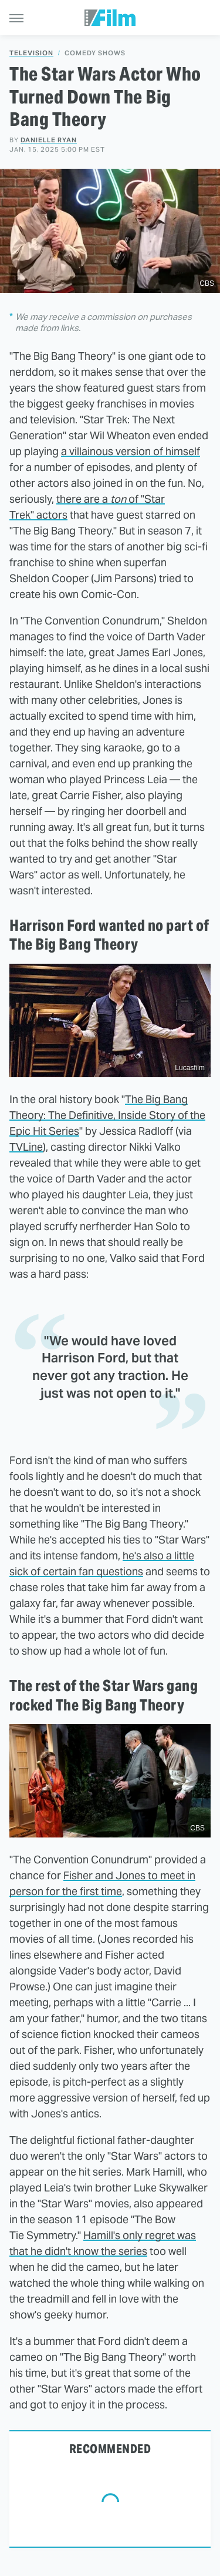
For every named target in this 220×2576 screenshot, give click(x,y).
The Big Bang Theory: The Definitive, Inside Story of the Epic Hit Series (107, 1115)
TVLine (26, 1147)
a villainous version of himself (130, 451)
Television (31, 53)
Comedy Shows (95, 53)
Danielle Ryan (49, 140)
